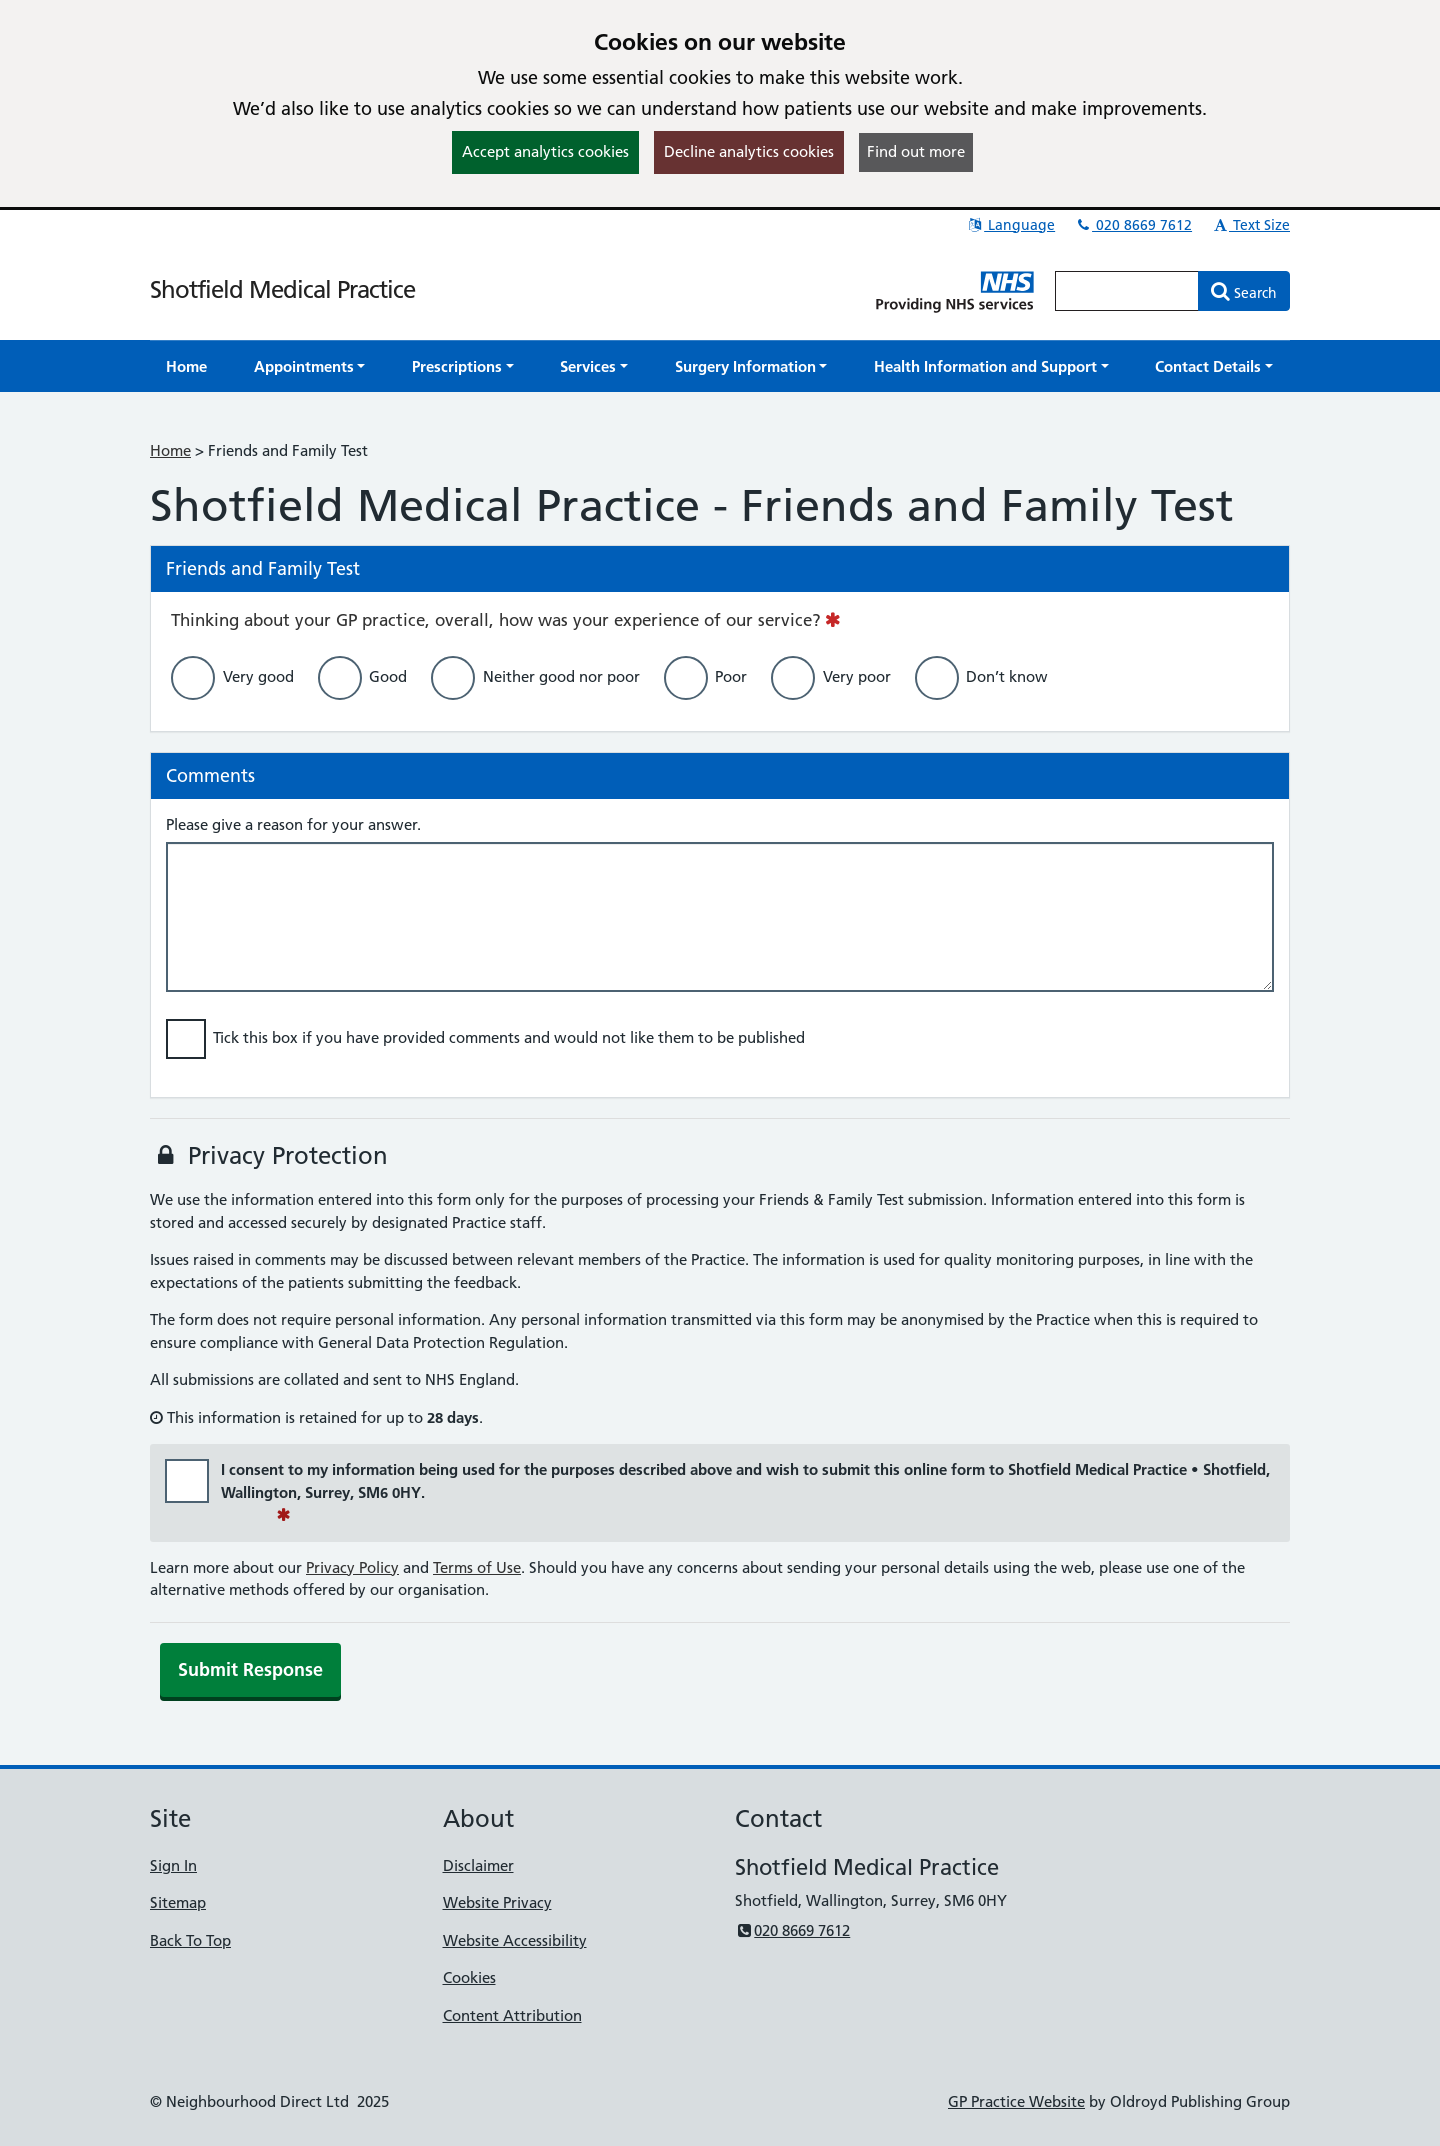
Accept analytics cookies (545, 151)
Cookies (469, 1977)
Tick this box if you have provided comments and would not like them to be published (509, 1037)
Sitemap (178, 1902)
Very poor (857, 676)
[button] (310, 366)
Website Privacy (497, 1902)
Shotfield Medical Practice (282, 289)
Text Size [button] (1250, 225)
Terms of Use (477, 1567)
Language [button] (1010, 225)
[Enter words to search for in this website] (1127, 291)
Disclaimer (478, 1865)
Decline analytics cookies (749, 151)
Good (388, 676)
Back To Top (190, 1940)
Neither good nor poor (561, 676)
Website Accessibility (515, 1940)
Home (170, 450)
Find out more (916, 151)
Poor (731, 676)
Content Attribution (512, 2015)
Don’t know (1007, 676)
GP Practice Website (1016, 2101)
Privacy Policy (352, 1567)
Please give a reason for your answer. (293, 824)
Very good (258, 676)
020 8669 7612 (1133, 225)
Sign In (173, 1865)
